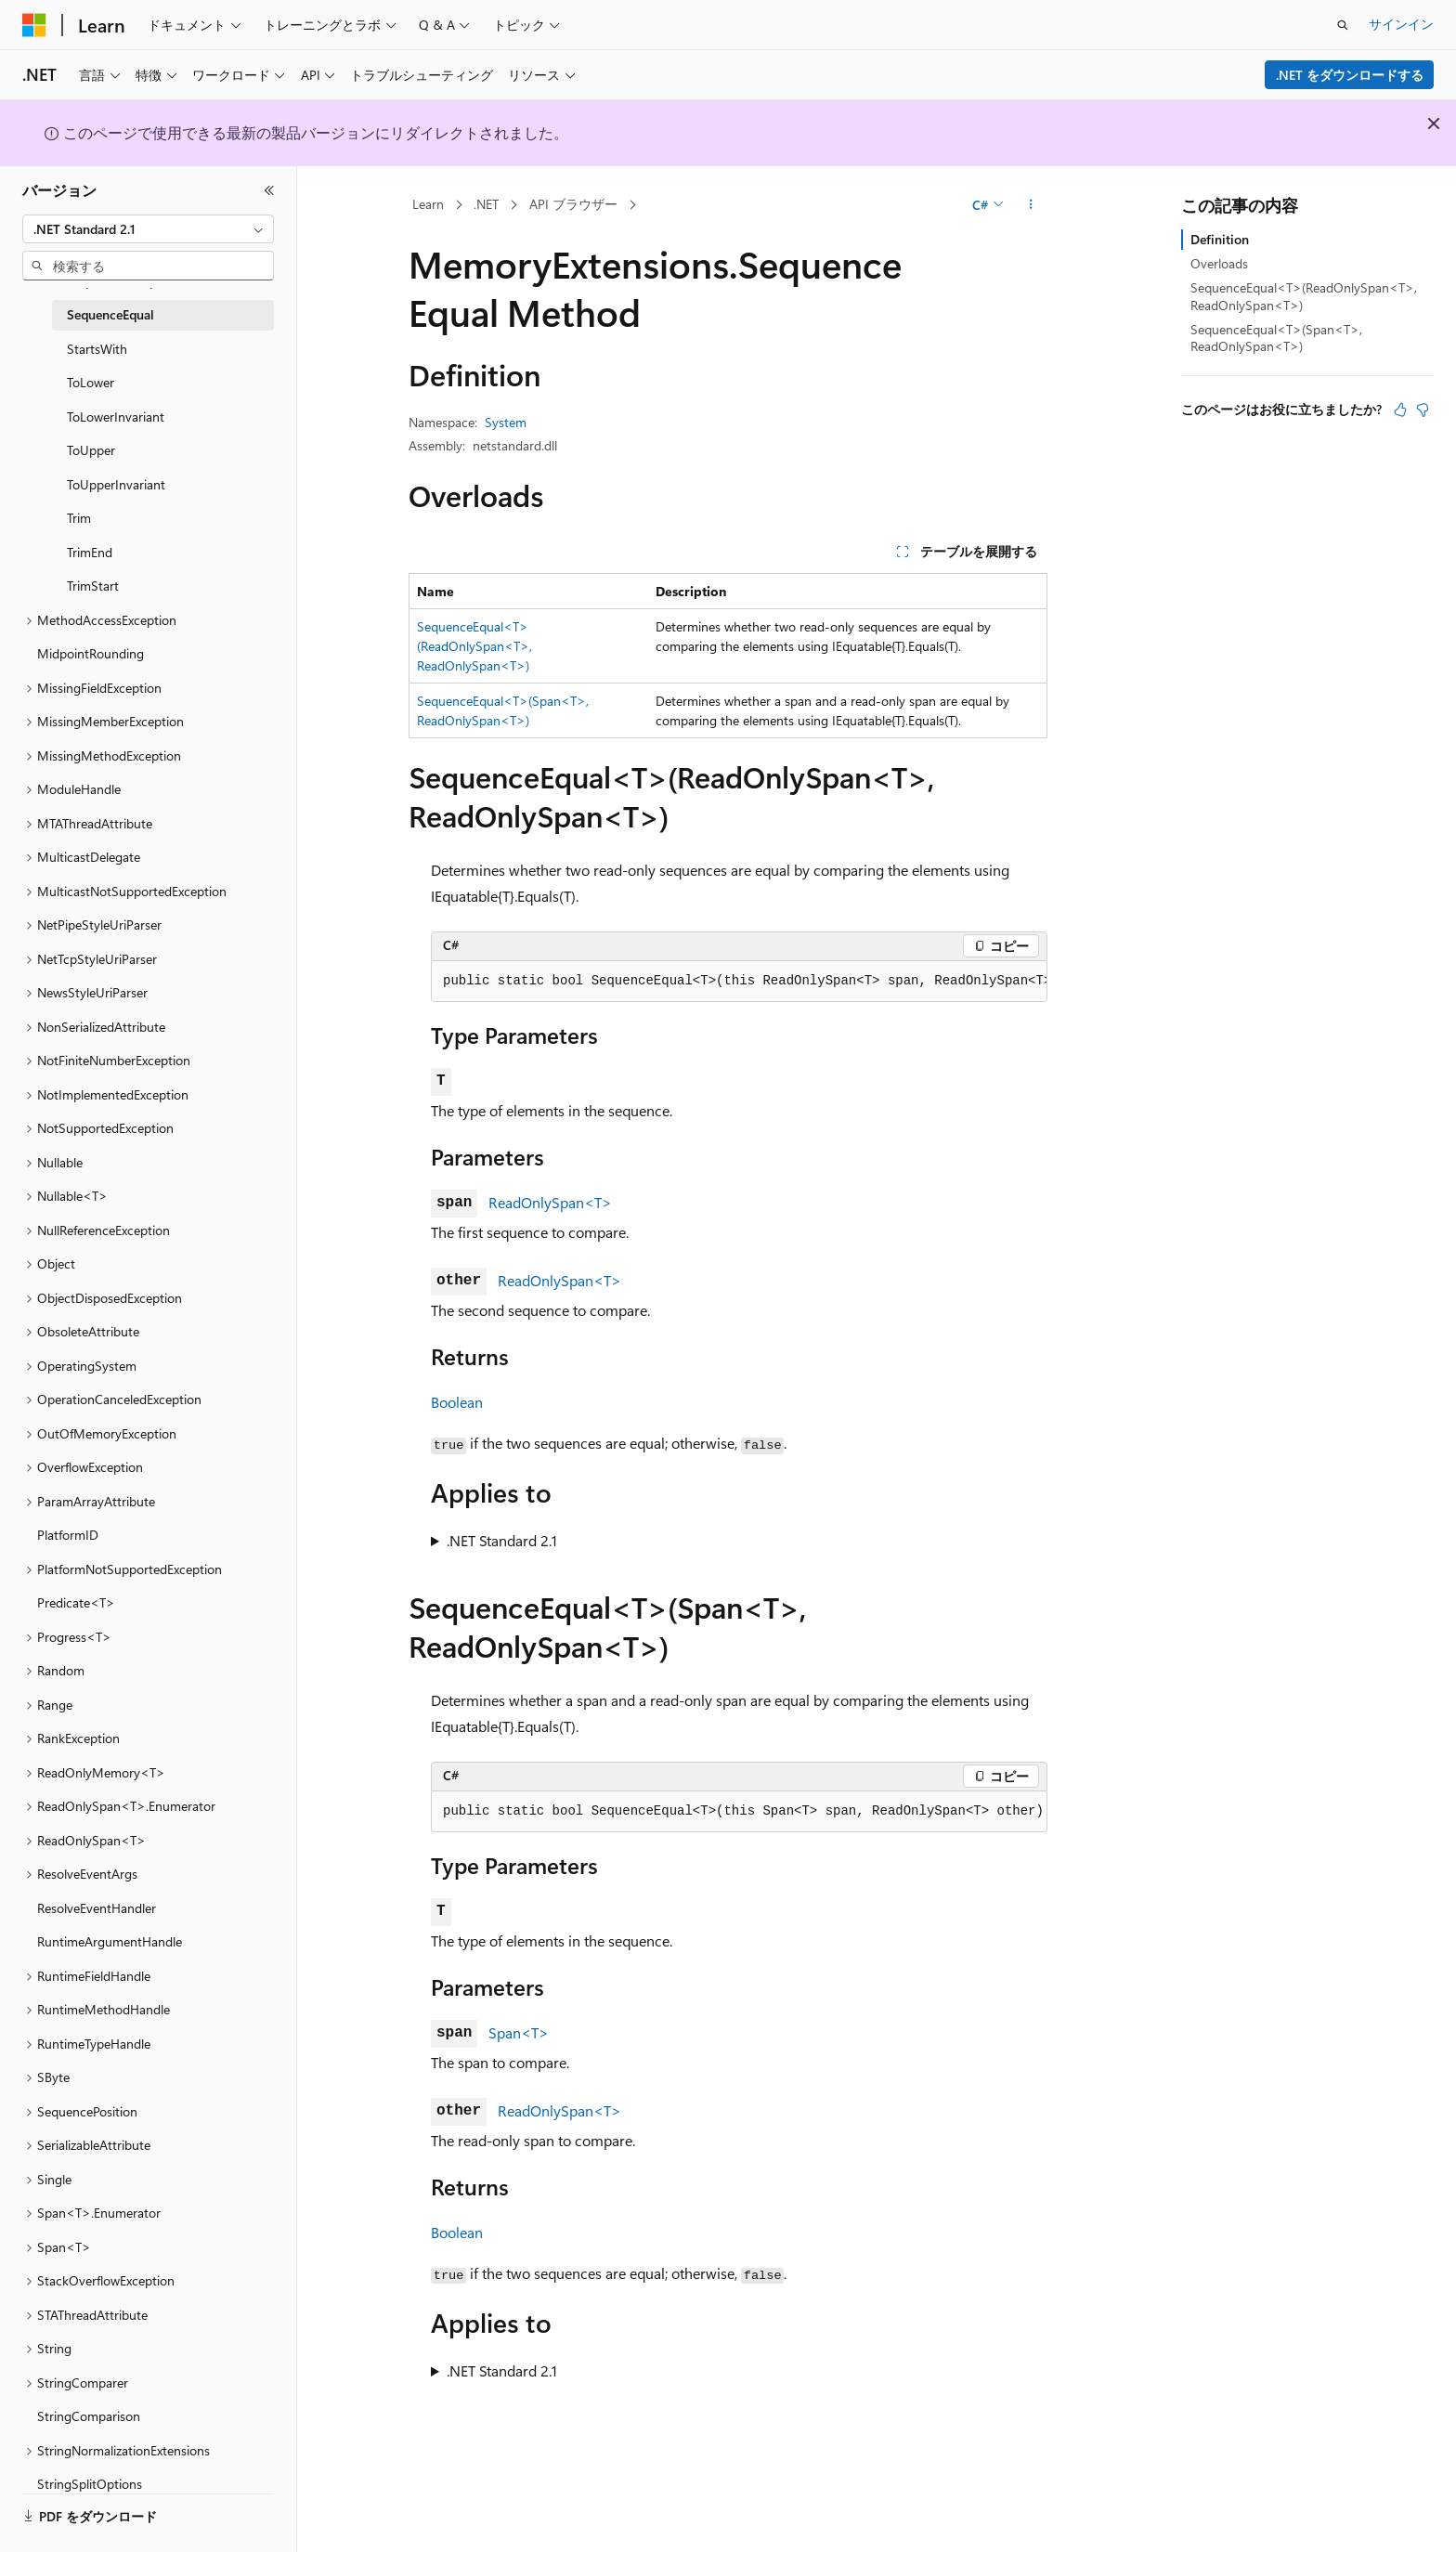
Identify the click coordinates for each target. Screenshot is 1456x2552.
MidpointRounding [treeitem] (90, 653)
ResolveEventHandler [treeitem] (96, 1908)
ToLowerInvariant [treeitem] (115, 416)
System (505, 422)
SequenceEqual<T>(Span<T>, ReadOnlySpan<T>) (1276, 337)
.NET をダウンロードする (1350, 75)
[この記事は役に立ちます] (1400, 409)
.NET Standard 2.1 (502, 1540)
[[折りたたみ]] (269, 190)
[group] (739, 981)
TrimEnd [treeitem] (89, 552)
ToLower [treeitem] (90, 382)
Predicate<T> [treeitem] (76, 1602)
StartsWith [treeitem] (97, 349)
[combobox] (148, 229)
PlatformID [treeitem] (67, 1534)
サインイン (1401, 24)
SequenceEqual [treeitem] (110, 314)
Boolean (457, 1402)
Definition (1219, 239)
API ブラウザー (573, 204)
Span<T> (518, 2032)
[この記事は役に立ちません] (1422, 409)
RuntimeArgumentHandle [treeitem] (109, 1941)
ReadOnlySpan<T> (550, 1202)
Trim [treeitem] (79, 518)
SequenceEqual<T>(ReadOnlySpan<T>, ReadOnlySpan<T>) (474, 646)
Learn (428, 204)
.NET (486, 204)
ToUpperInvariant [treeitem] (116, 484)
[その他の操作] (1031, 205)
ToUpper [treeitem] (91, 450)
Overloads (1219, 263)
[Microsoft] (34, 25)
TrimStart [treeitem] (93, 585)
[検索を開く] (1342, 25)
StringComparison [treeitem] (88, 2416)
